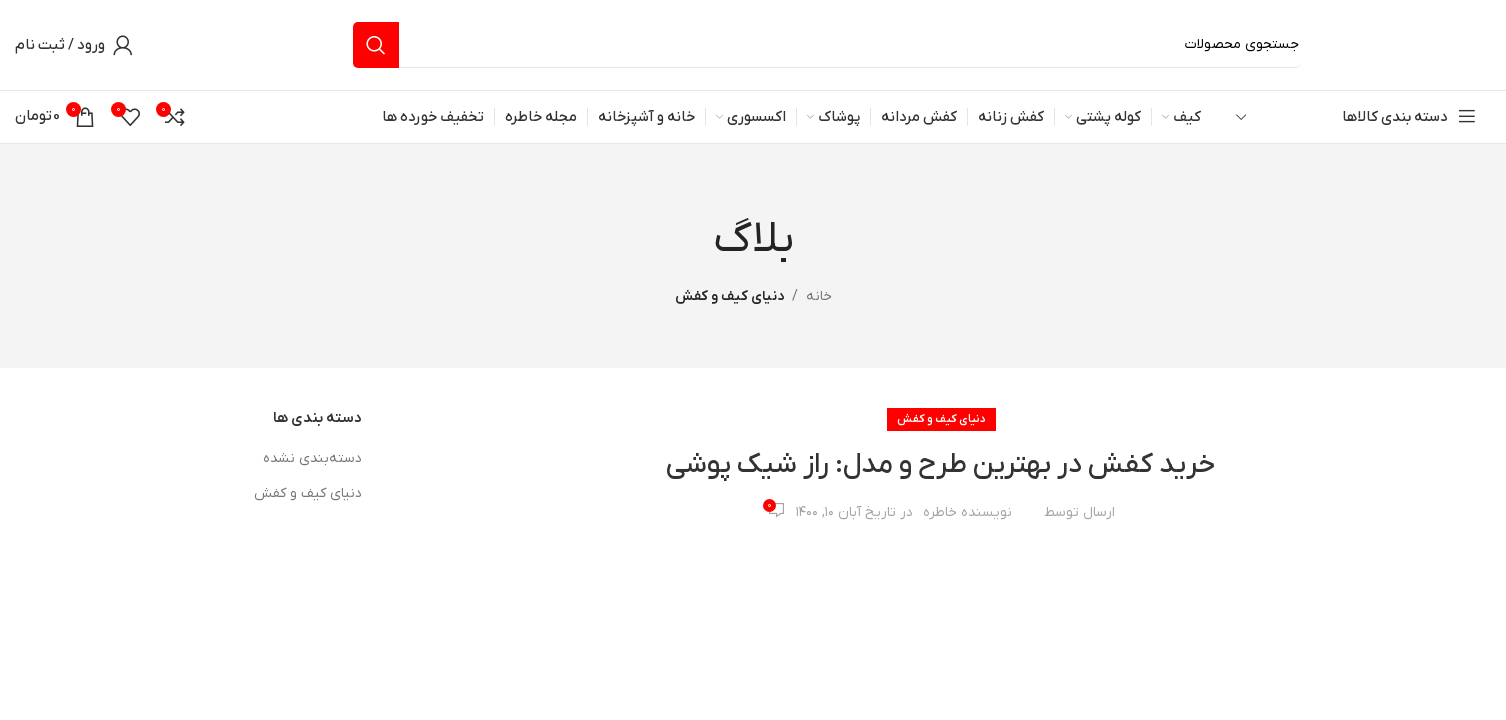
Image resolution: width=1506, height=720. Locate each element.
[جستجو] (827, 45)
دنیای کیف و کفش (729, 296)
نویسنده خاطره (967, 512)
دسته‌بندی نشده (312, 458)
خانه (819, 296)
